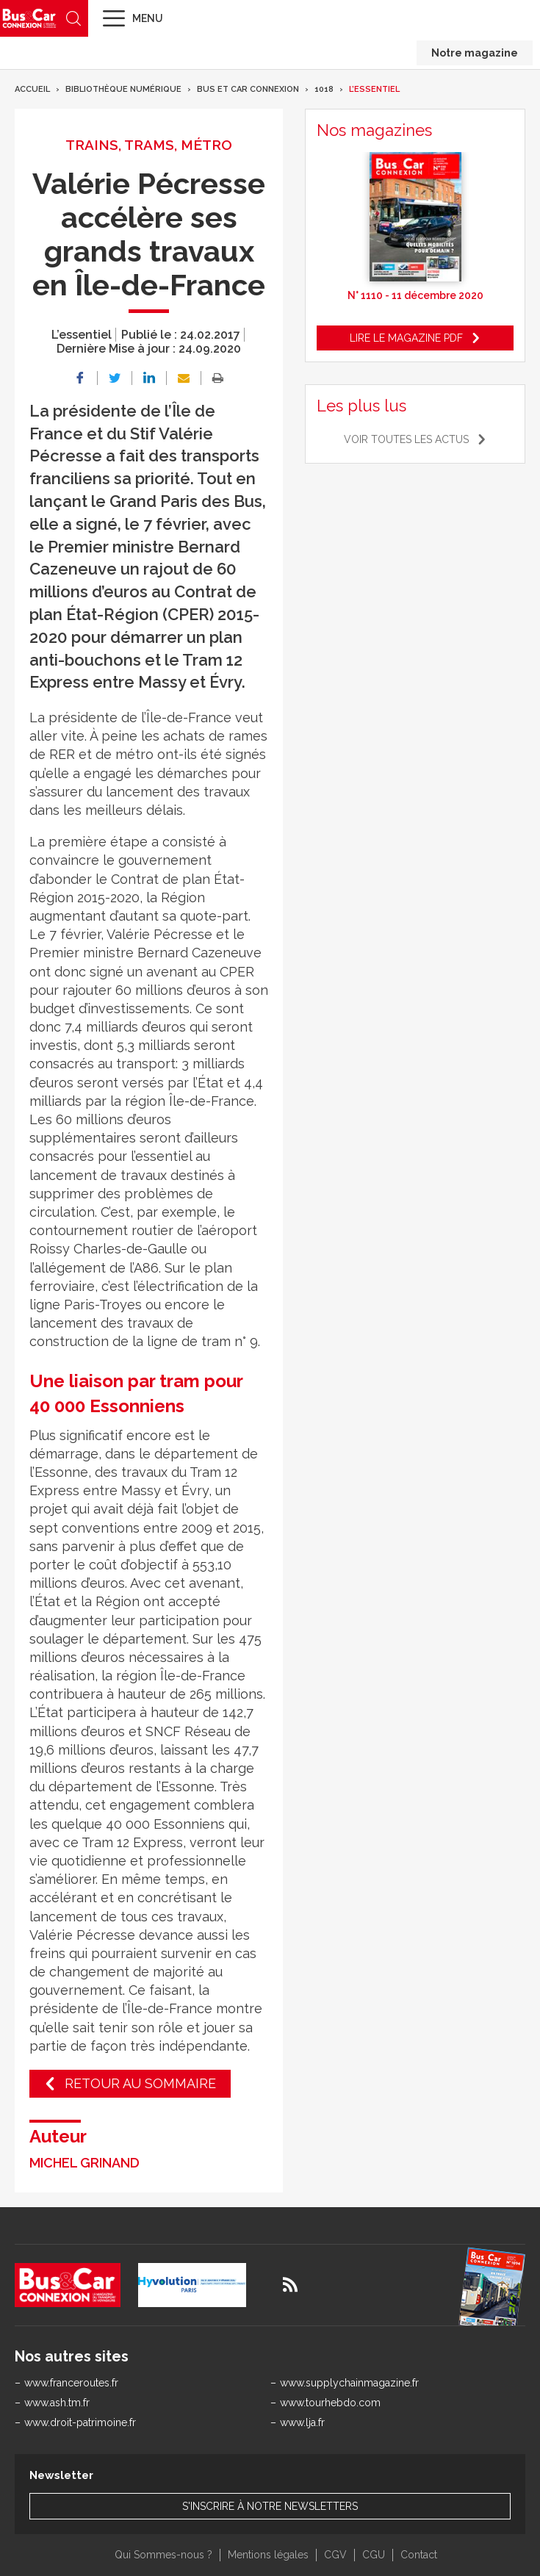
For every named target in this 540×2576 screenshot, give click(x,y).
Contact (418, 2555)
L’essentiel (374, 89)
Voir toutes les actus (406, 439)
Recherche (73, 18)
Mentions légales (268, 2555)
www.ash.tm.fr (57, 2402)
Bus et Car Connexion (248, 89)
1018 (324, 89)
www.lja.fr (302, 2422)
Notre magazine (474, 53)
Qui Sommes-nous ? (163, 2555)
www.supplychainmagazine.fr (349, 2383)
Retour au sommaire (140, 2083)
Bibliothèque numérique (123, 89)
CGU (373, 2555)
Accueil (32, 89)
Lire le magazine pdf (406, 338)
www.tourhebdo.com (330, 2402)
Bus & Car (29, 18)
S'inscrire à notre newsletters (270, 2506)
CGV (335, 2555)
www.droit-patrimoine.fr (80, 2422)
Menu (147, 18)
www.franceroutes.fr (71, 2383)
